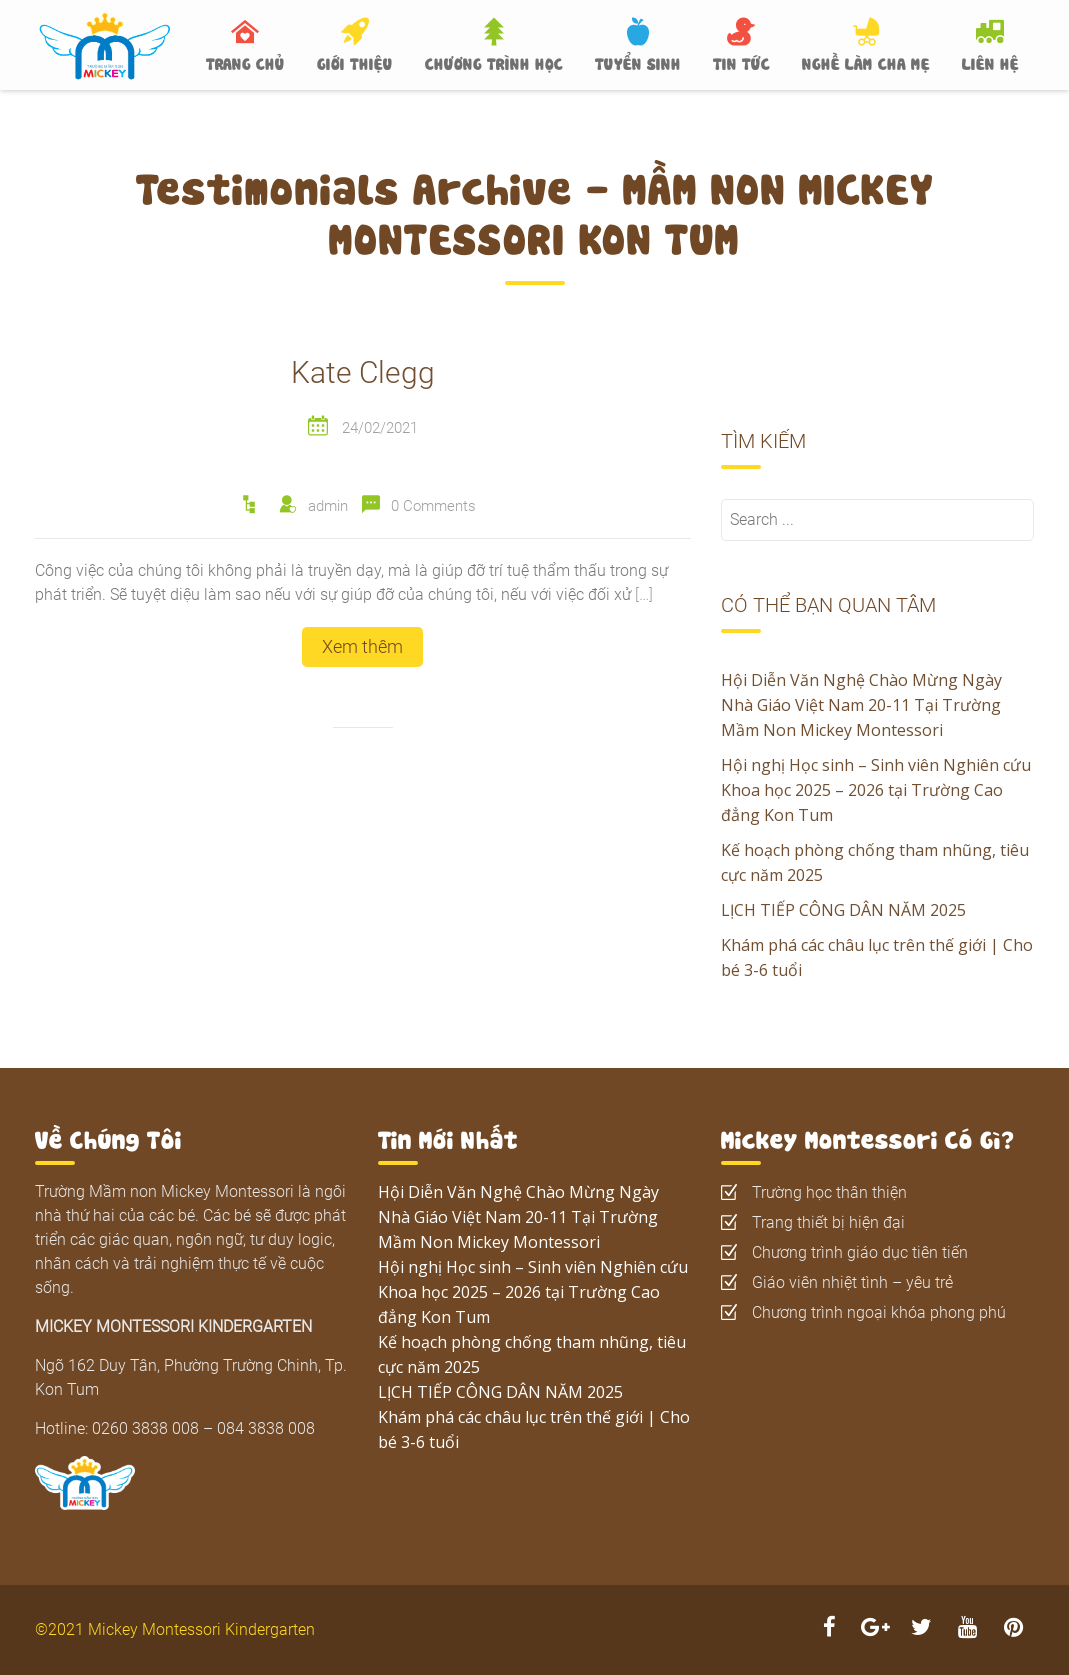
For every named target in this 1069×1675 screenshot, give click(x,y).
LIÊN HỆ (990, 62)
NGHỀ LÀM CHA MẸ (866, 62)
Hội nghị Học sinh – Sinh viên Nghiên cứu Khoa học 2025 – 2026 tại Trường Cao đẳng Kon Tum (876, 790)
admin (328, 506)
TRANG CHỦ (245, 62)
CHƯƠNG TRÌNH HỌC (494, 62)
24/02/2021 (380, 428)
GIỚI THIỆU (355, 62)
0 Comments (433, 506)
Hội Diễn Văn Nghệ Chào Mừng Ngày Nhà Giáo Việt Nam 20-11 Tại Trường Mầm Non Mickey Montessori (861, 705)
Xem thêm (362, 646)
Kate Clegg (363, 372)
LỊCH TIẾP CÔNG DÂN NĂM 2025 (843, 910)
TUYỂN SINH (638, 62)
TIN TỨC (741, 62)
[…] (644, 594)
